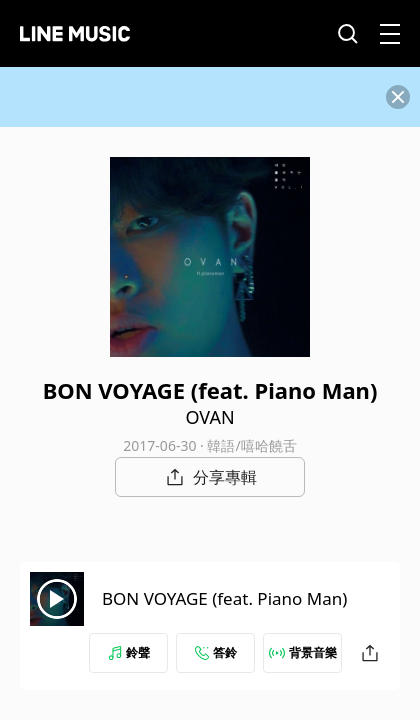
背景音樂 (303, 652)
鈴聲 (129, 652)
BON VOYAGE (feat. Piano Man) (224, 598)
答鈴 (216, 652)
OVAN (209, 417)
